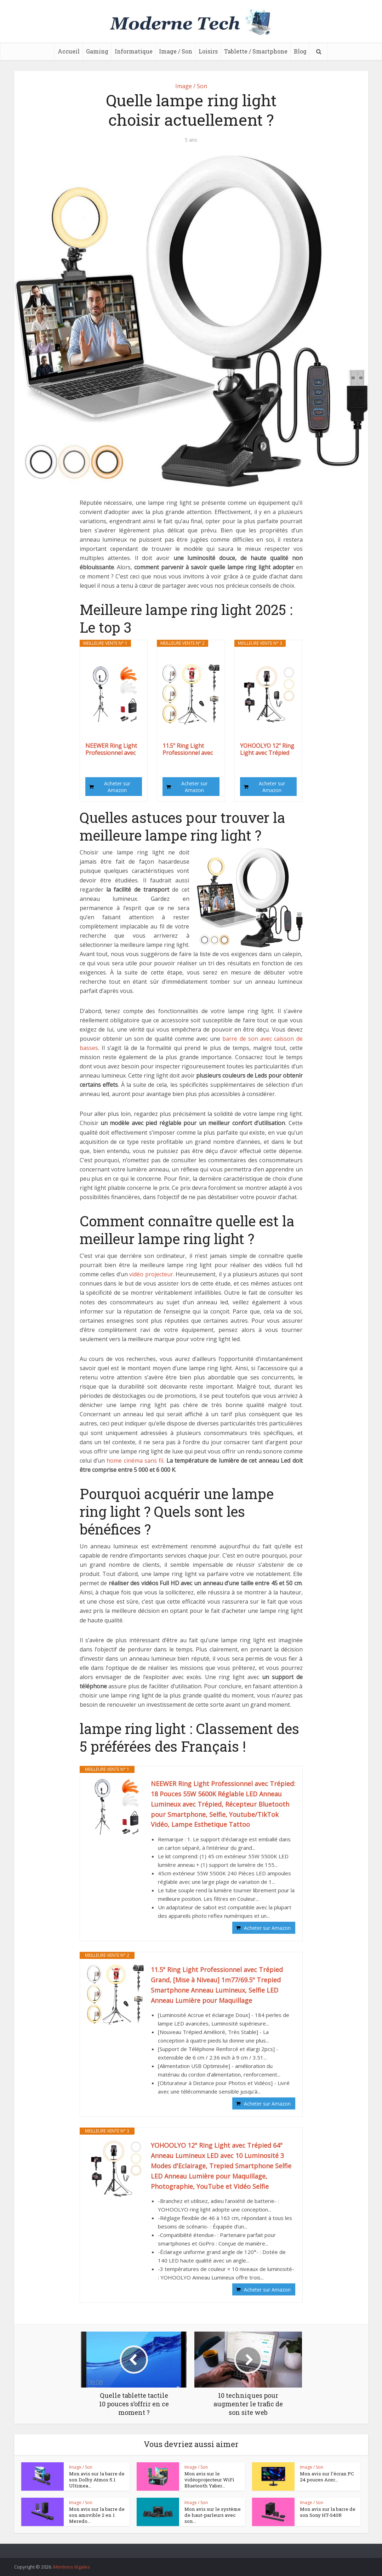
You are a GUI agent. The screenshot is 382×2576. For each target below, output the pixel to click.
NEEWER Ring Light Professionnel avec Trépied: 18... (111, 749)
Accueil (69, 51)
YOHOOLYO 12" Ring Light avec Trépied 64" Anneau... (267, 749)
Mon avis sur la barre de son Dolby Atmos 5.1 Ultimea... (96, 2479)
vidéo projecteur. (151, 1274)
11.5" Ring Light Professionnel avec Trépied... (188, 749)
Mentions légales (71, 2567)
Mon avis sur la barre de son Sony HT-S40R (327, 2512)
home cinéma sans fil (135, 1460)
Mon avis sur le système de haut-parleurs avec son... (211, 2515)
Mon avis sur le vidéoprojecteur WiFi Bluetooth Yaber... (208, 2479)
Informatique (134, 51)
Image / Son (175, 51)
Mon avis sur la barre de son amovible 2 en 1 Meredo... (96, 2515)
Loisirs (208, 51)
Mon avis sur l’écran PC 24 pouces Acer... (326, 2476)
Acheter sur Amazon (117, 786)
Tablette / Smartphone (255, 51)
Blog (300, 51)
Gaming (97, 51)
